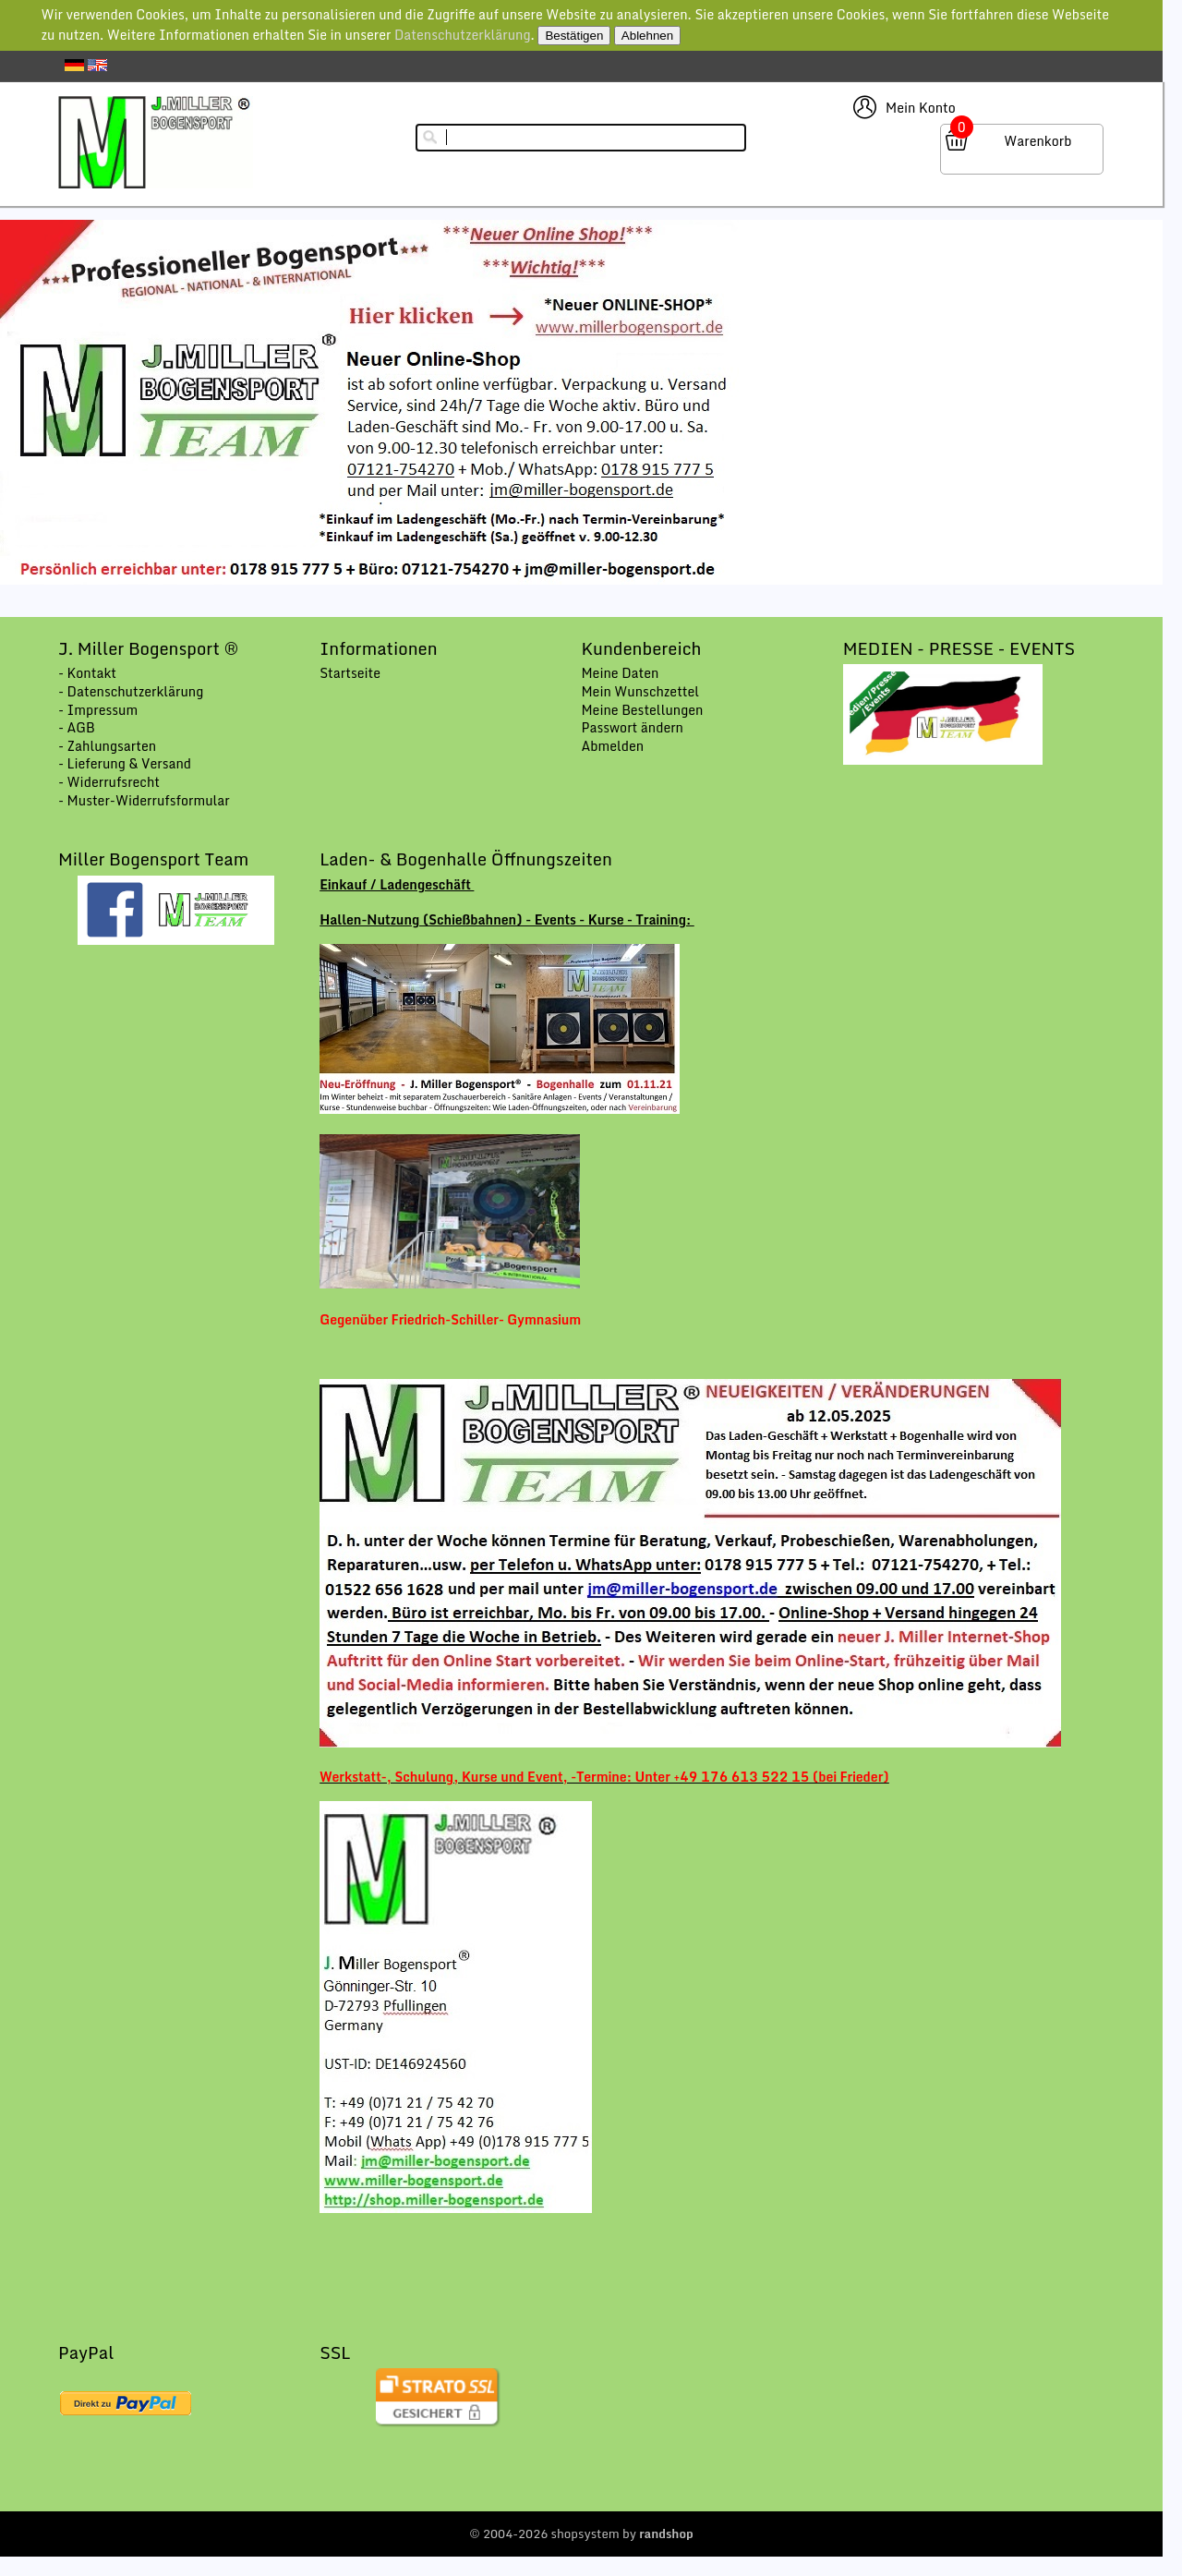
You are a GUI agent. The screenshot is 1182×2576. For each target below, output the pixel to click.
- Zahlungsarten (107, 745)
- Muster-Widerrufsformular (144, 800)
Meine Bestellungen (642, 709)
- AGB (76, 727)
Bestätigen (574, 35)
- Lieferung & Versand (124, 763)
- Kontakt (87, 672)
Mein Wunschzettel (640, 691)
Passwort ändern (632, 727)
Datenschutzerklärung (462, 34)
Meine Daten (619, 672)
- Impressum (98, 709)
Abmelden (612, 745)
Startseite (350, 672)
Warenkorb (1037, 140)
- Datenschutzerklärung (130, 691)
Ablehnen (647, 35)
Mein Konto (921, 107)
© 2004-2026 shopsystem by (581, 2533)
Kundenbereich (641, 648)
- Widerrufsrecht (109, 781)
